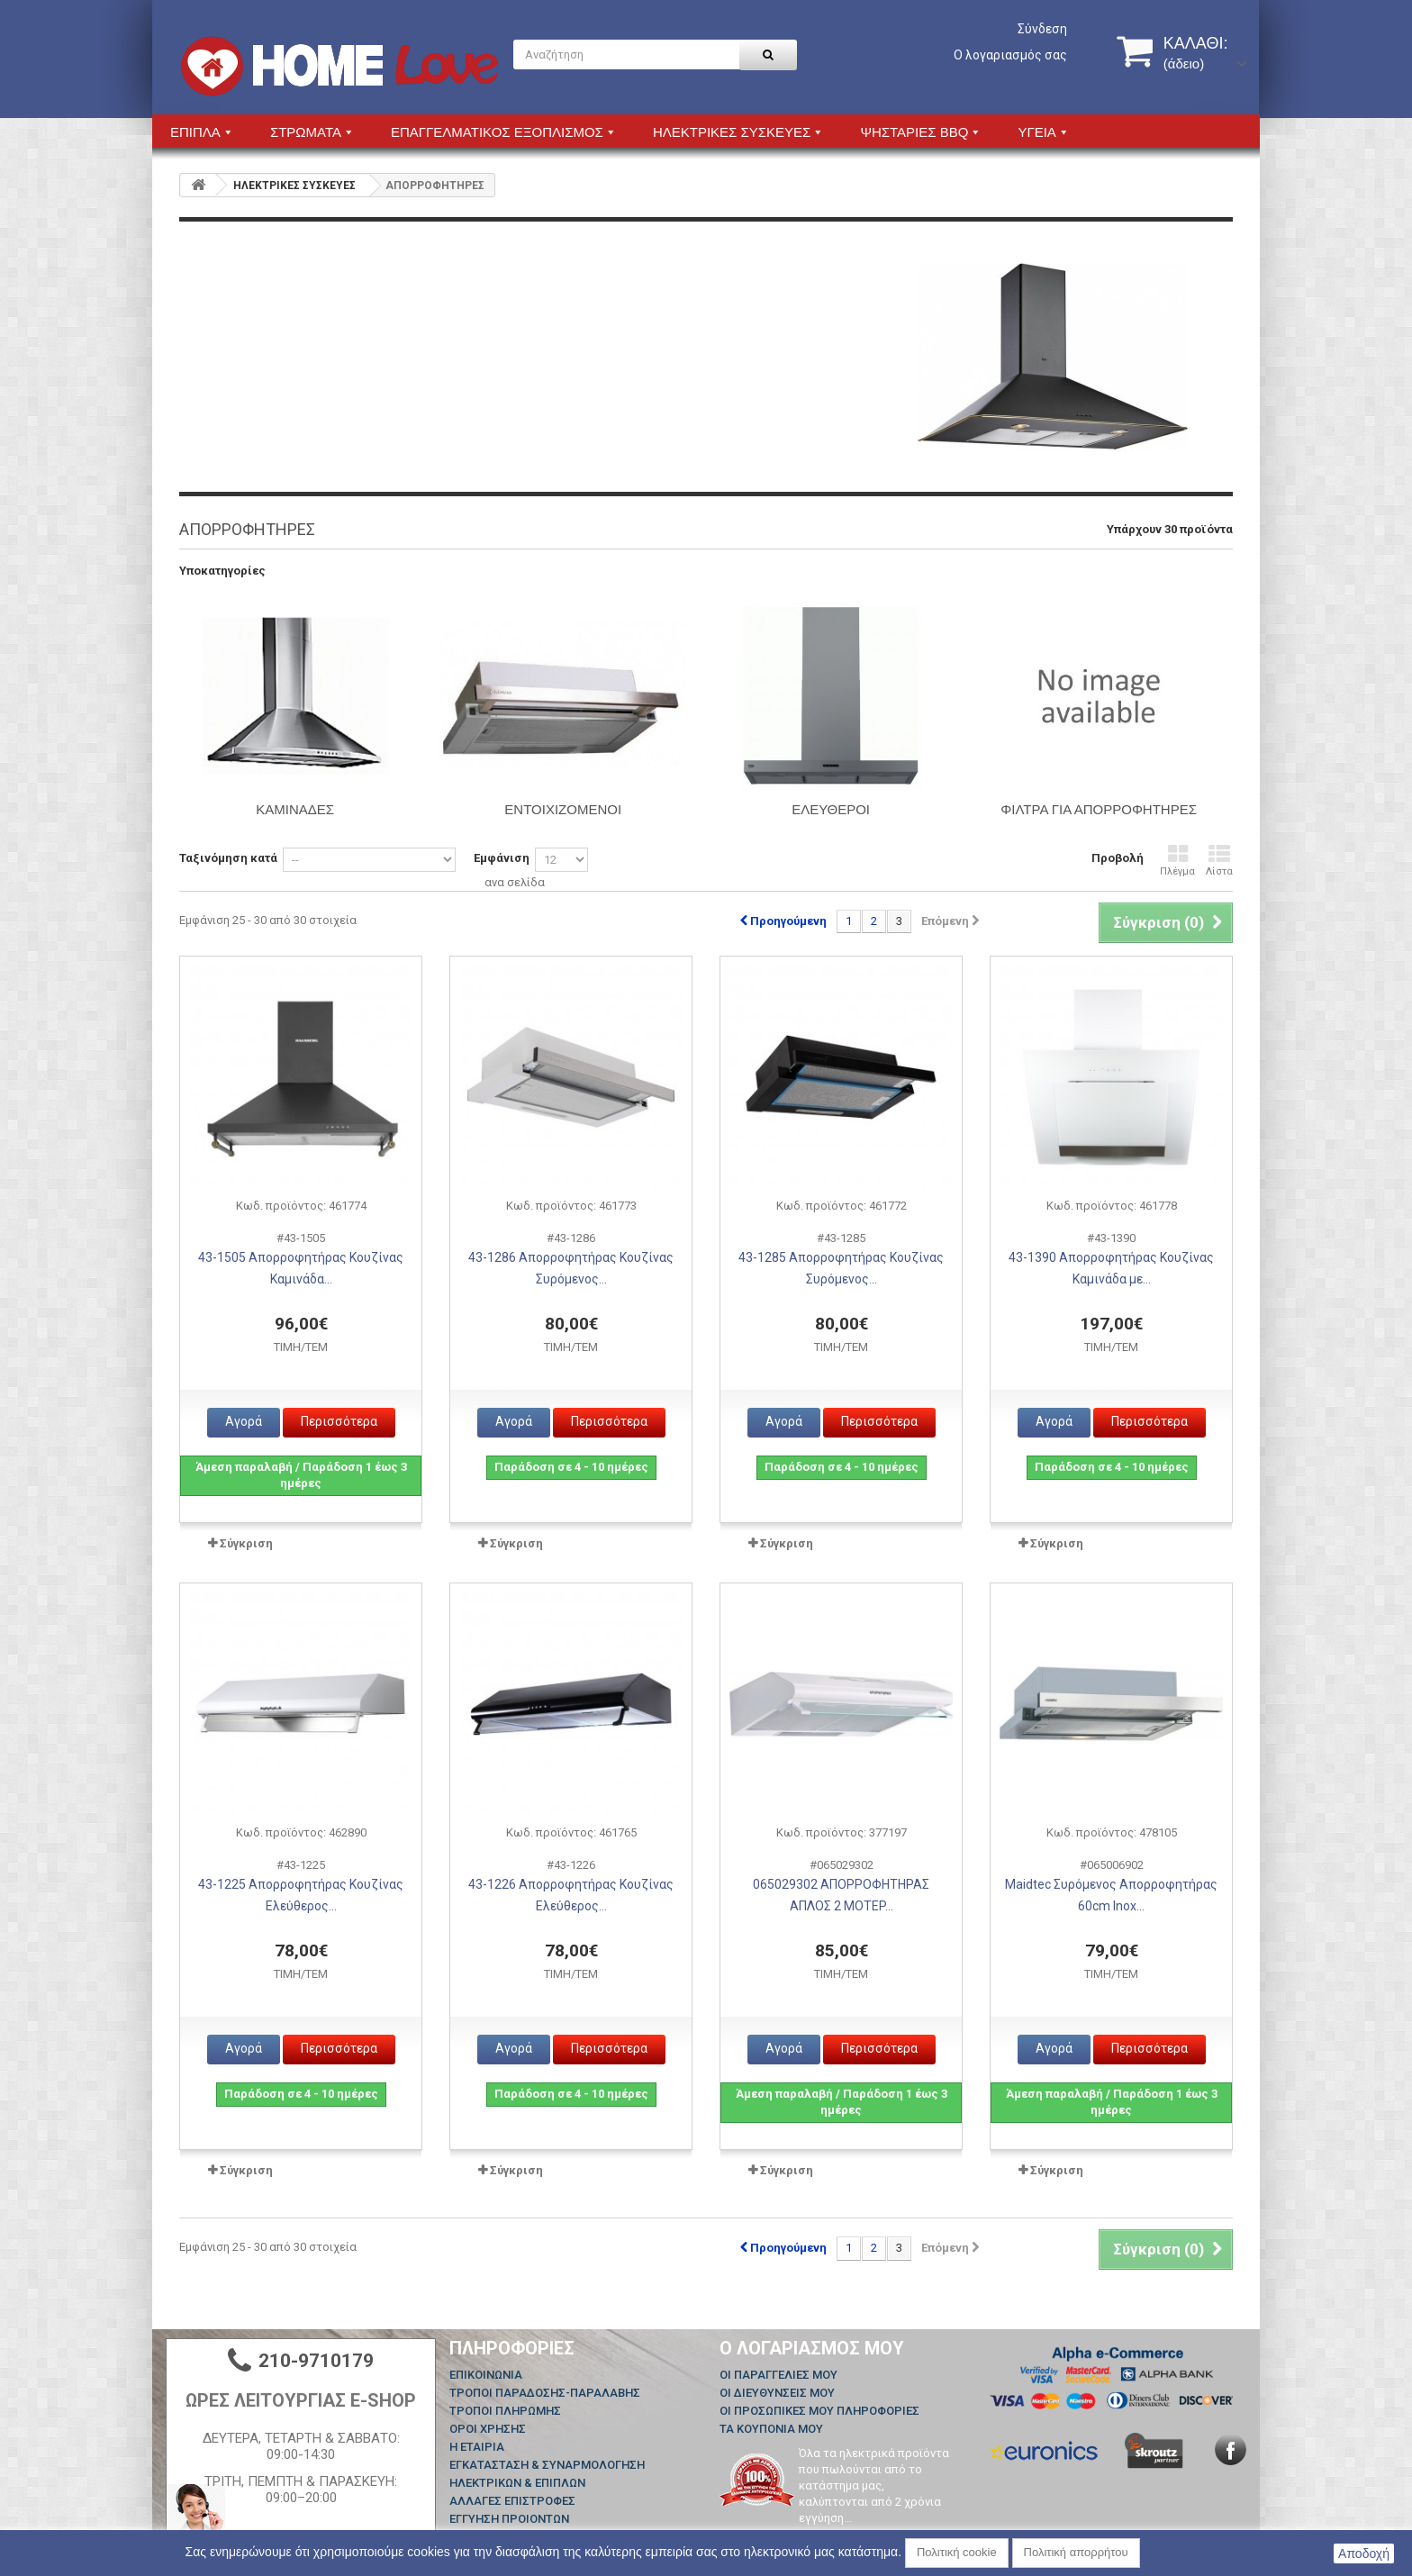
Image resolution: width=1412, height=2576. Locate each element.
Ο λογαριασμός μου (812, 2348)
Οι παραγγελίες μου (778, 2374)
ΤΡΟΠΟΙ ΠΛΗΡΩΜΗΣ (505, 2410)
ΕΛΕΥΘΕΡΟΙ (831, 809)
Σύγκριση (246, 1543)
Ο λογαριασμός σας (1010, 55)
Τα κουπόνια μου (771, 2428)
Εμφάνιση (502, 858)
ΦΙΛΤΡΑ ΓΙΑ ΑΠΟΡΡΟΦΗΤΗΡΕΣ (1098, 809)
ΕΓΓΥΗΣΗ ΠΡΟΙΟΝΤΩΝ (509, 2519)
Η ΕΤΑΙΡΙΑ (476, 2447)
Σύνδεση (1042, 29)
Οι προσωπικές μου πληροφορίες (819, 2410)
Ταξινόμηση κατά (228, 858)
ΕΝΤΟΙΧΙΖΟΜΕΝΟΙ (562, 809)
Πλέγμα (1177, 860)
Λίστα (1219, 860)
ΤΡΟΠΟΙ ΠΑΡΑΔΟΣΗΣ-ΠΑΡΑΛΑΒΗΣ (544, 2392)
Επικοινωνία (485, 2374)
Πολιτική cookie (957, 2552)
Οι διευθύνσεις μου (777, 2392)
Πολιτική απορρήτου (1076, 2552)
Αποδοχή (1363, 2553)
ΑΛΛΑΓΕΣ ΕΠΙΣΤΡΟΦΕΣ (512, 2501)
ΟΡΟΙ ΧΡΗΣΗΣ (487, 2428)
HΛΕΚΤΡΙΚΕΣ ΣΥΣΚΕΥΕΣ (294, 185)
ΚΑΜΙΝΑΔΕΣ (295, 809)
